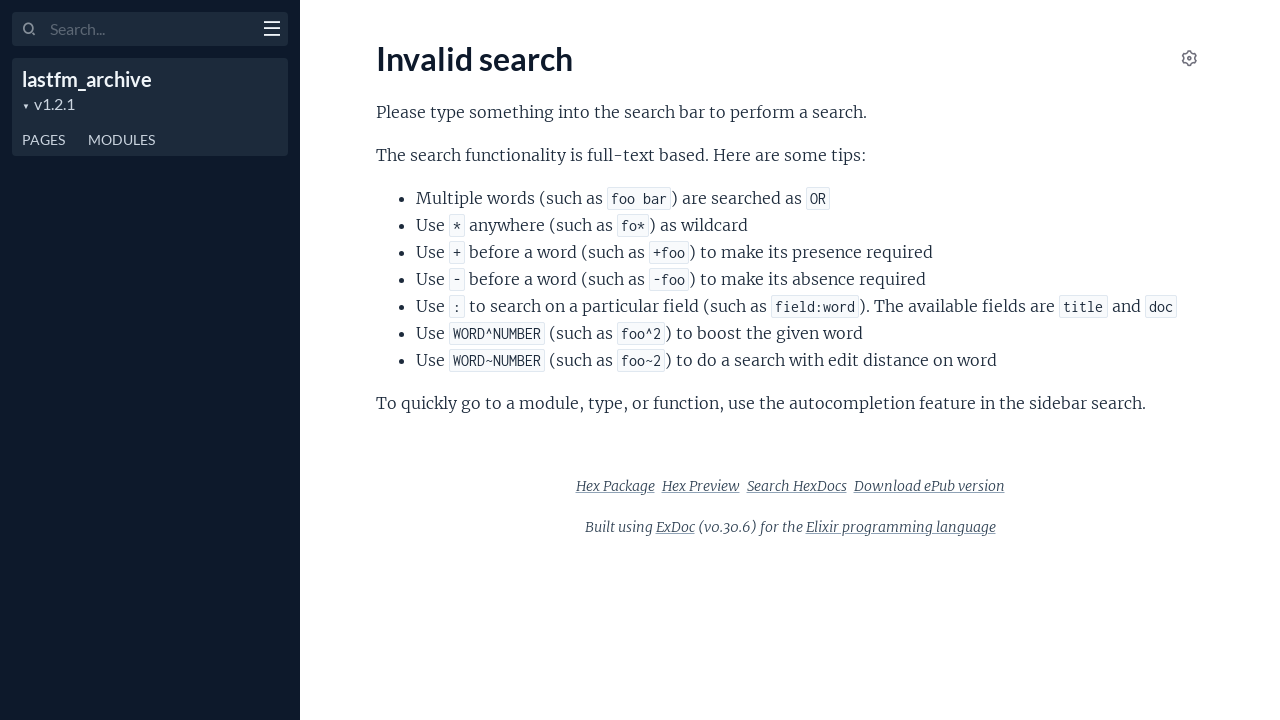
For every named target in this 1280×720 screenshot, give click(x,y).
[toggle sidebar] (271, 31)
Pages (43, 139)
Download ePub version (929, 486)
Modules (121, 139)
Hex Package (615, 486)
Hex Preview (701, 486)
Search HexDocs (797, 486)
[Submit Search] (29, 30)
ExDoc (675, 527)
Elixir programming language (901, 527)
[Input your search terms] (150, 29)
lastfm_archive (87, 79)
